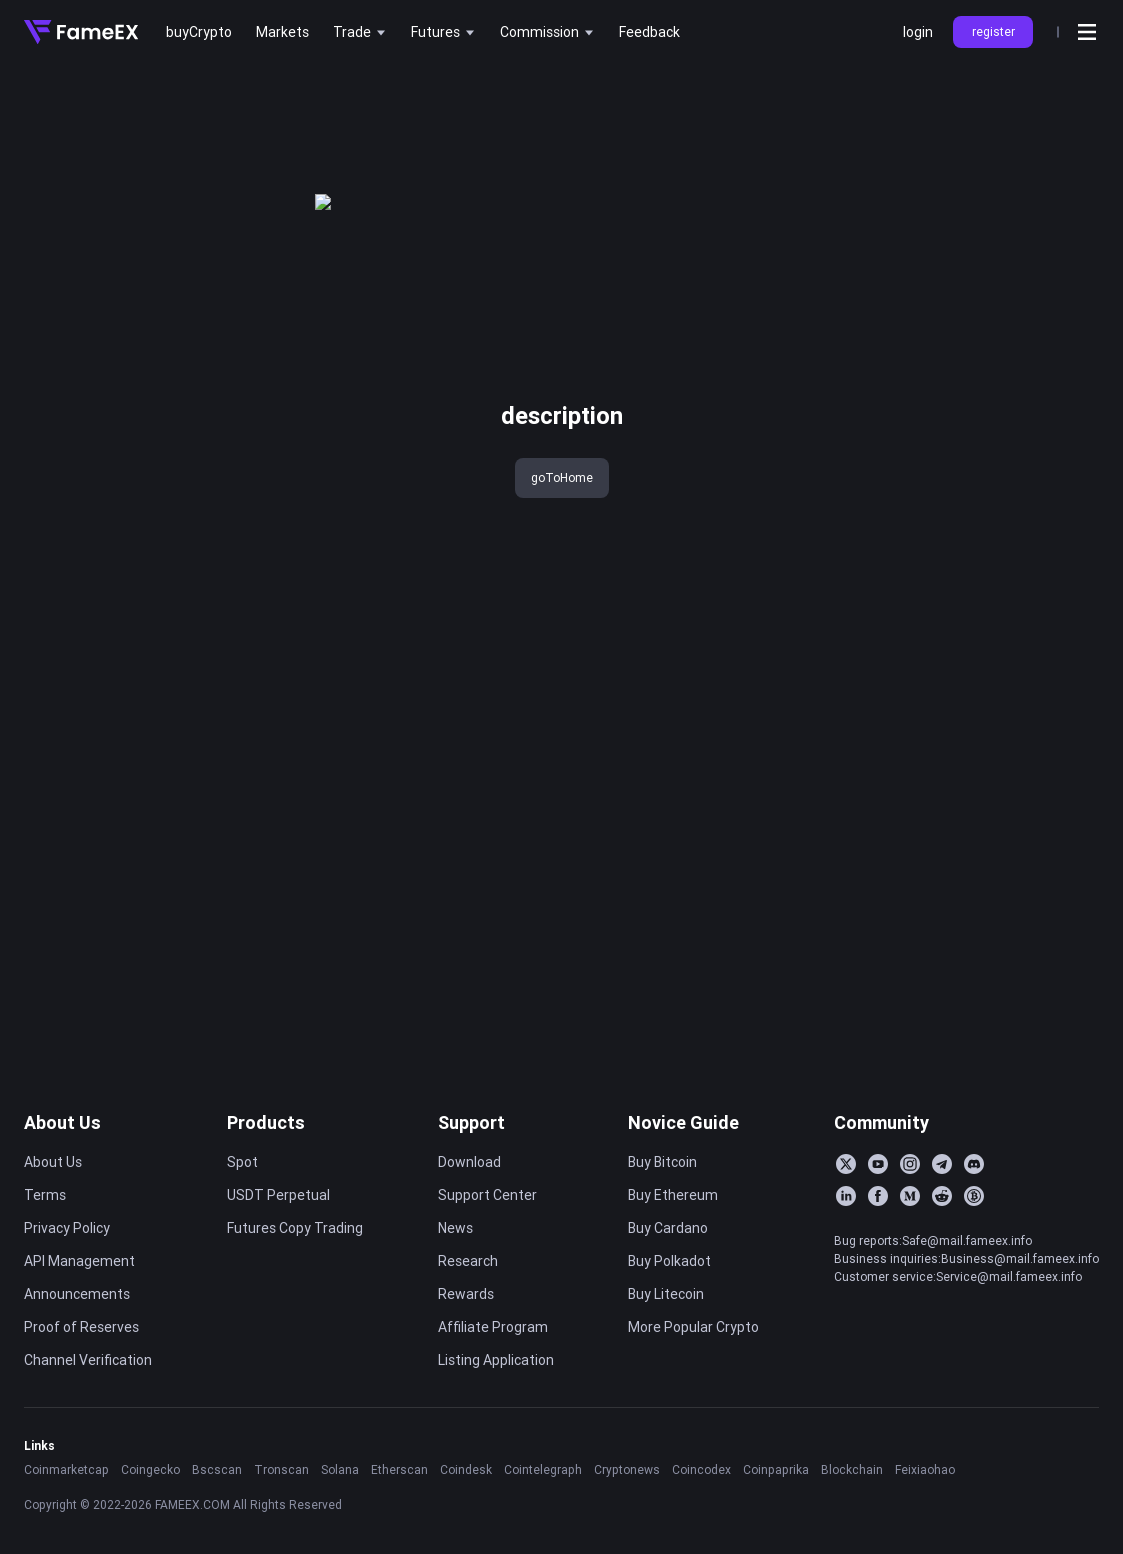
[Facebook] (878, 1196)
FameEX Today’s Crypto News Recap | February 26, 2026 (999, 258)
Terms (45, 1195)
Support (471, 1122)
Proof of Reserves (81, 1327)
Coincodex (701, 1469)
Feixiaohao (925, 1469)
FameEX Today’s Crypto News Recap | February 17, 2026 (999, 489)
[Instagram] (910, 1164)
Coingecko (150, 1469)
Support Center (487, 1195)
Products (266, 1122)
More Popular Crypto (693, 1327)
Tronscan (281, 1469)
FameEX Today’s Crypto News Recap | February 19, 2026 (999, 423)
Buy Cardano (668, 1228)
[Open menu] (1087, 32)
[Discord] (974, 1164)
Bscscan (217, 1469)
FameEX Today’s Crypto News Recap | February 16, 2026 (999, 522)
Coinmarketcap (66, 1469)
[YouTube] (878, 1164)
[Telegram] (942, 1164)
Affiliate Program (493, 1327)
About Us (62, 1122)
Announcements (77, 1294)
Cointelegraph (543, 1469)
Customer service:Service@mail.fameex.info (958, 1276)
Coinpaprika (776, 1469)
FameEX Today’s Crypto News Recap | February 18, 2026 (999, 456)
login (918, 32)
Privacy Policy (67, 1228)
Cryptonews (627, 1469)
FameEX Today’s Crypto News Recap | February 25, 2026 (999, 291)
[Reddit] (942, 1196)
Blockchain (852, 1469)
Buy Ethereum (673, 1195)
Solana (340, 1469)
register (993, 31)
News (455, 1228)
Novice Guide (683, 1122)
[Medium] (910, 1196)
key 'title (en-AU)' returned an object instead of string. (170, 98)
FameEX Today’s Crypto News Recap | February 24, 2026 (999, 324)
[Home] (81, 32)
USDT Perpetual (278, 1195)
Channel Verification (88, 1360)
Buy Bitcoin (662, 1162)
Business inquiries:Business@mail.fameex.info (966, 1258)
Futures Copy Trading (295, 1228)
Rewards (466, 1294)
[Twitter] (846, 1164)
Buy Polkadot (669, 1261)
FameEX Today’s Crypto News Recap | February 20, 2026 (999, 390)
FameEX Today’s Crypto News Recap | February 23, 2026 (999, 357)
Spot (242, 1162)
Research (468, 1261)
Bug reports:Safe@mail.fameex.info (933, 1240)
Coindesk (466, 1469)
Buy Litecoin (666, 1294)
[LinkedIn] (846, 1196)
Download (469, 1162)
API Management (79, 1261)
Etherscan (399, 1469)
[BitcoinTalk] (974, 1196)
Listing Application (496, 1360)
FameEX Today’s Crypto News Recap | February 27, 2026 (999, 225)
